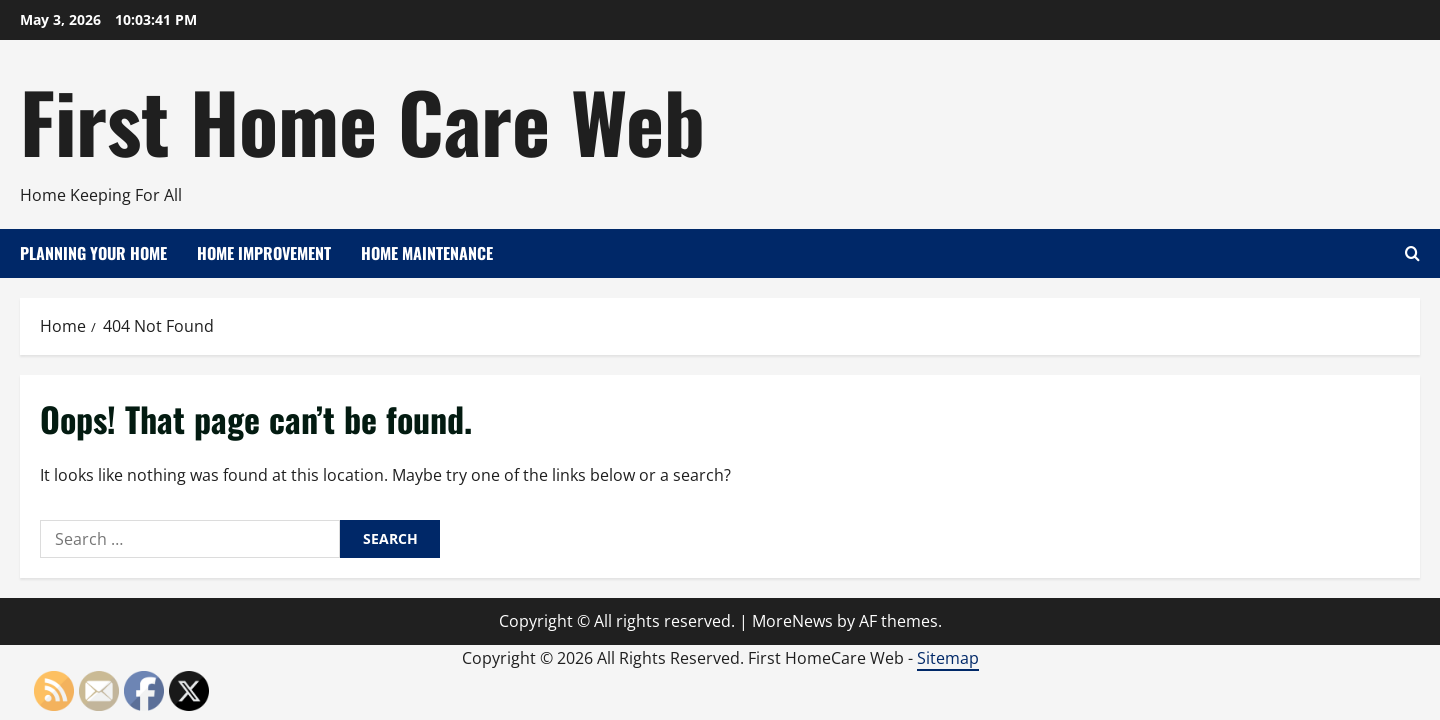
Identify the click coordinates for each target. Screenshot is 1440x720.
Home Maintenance (427, 253)
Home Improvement (264, 253)
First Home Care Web (362, 120)
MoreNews (792, 621)
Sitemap (948, 658)
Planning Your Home (93, 253)
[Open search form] (1412, 253)
